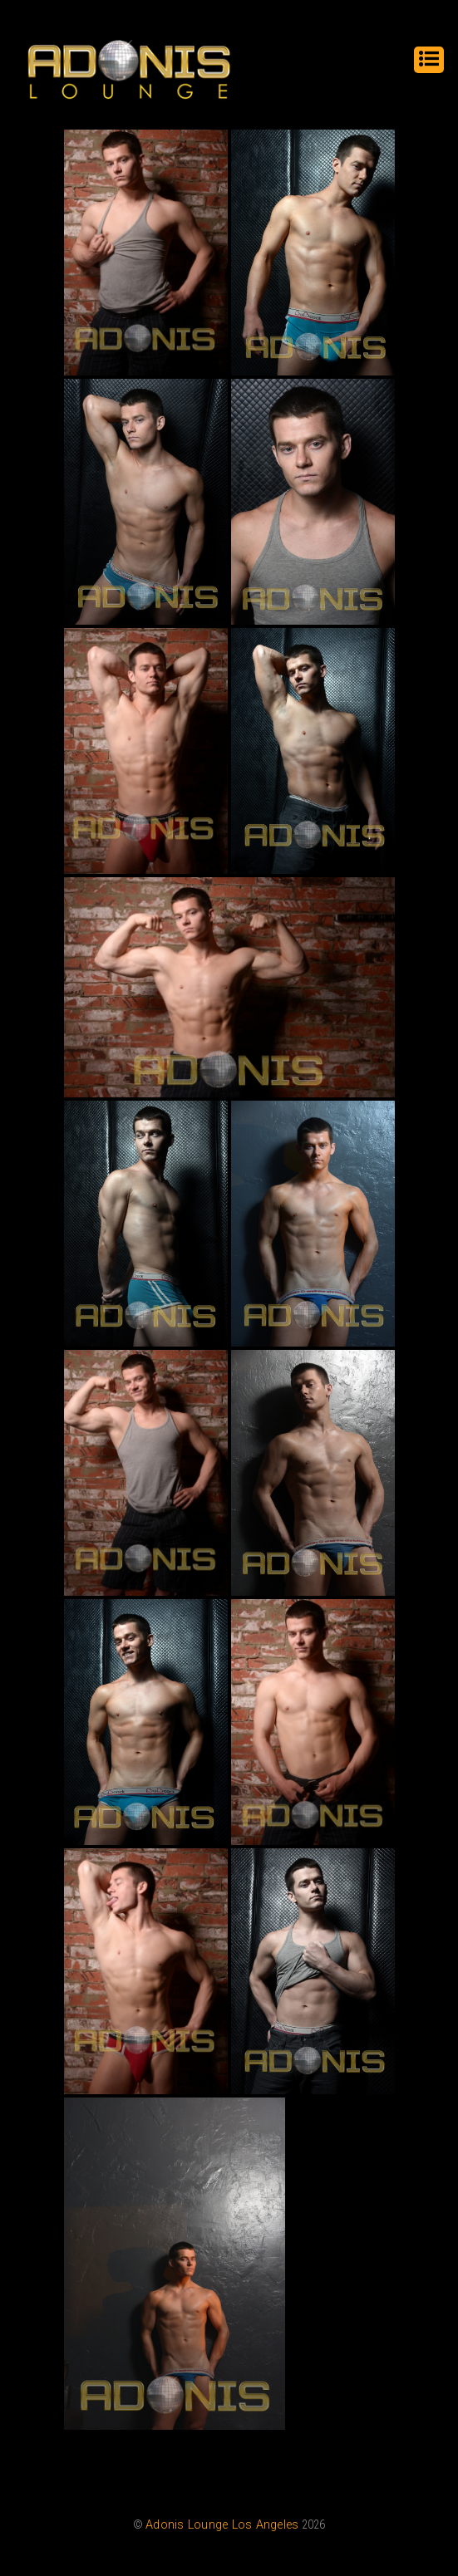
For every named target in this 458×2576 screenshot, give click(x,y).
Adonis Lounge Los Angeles (221, 2525)
